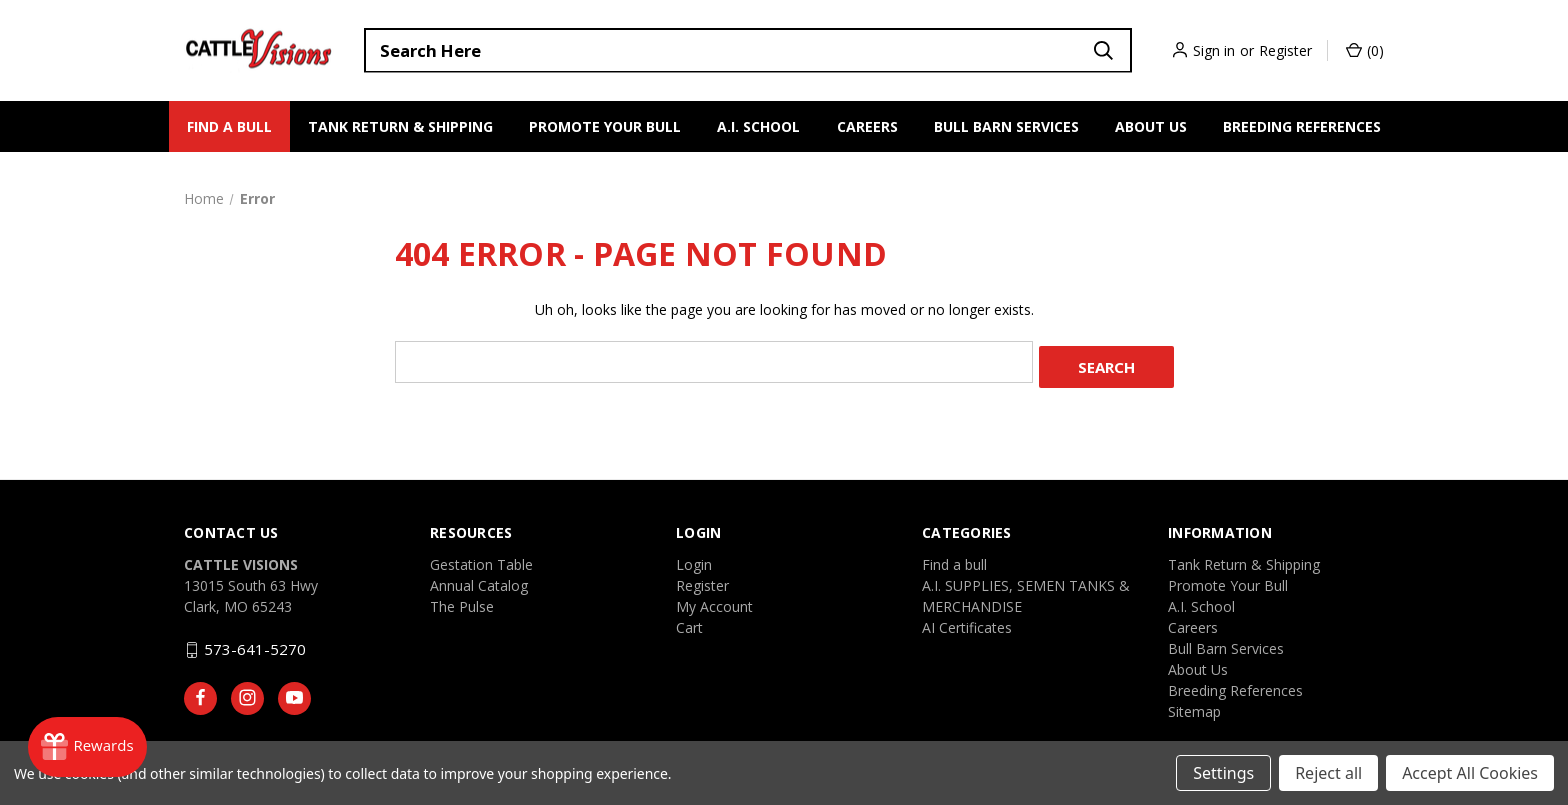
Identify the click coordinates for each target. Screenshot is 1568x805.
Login (694, 559)
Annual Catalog (479, 580)
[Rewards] (97, 745)
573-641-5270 (255, 644)
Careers (867, 126)
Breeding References (1302, 126)
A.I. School (758, 126)
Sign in (1214, 50)
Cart (689, 622)
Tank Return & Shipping (400, 126)
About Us (1151, 126)
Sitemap (1194, 706)
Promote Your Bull (605, 126)
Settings (1223, 773)
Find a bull (229, 126)
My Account (714, 601)
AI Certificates (967, 622)
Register (1285, 50)
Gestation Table (481, 559)
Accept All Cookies (1470, 773)
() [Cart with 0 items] (1365, 50)
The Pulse (462, 601)
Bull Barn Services (1006, 126)
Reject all (1328, 773)
